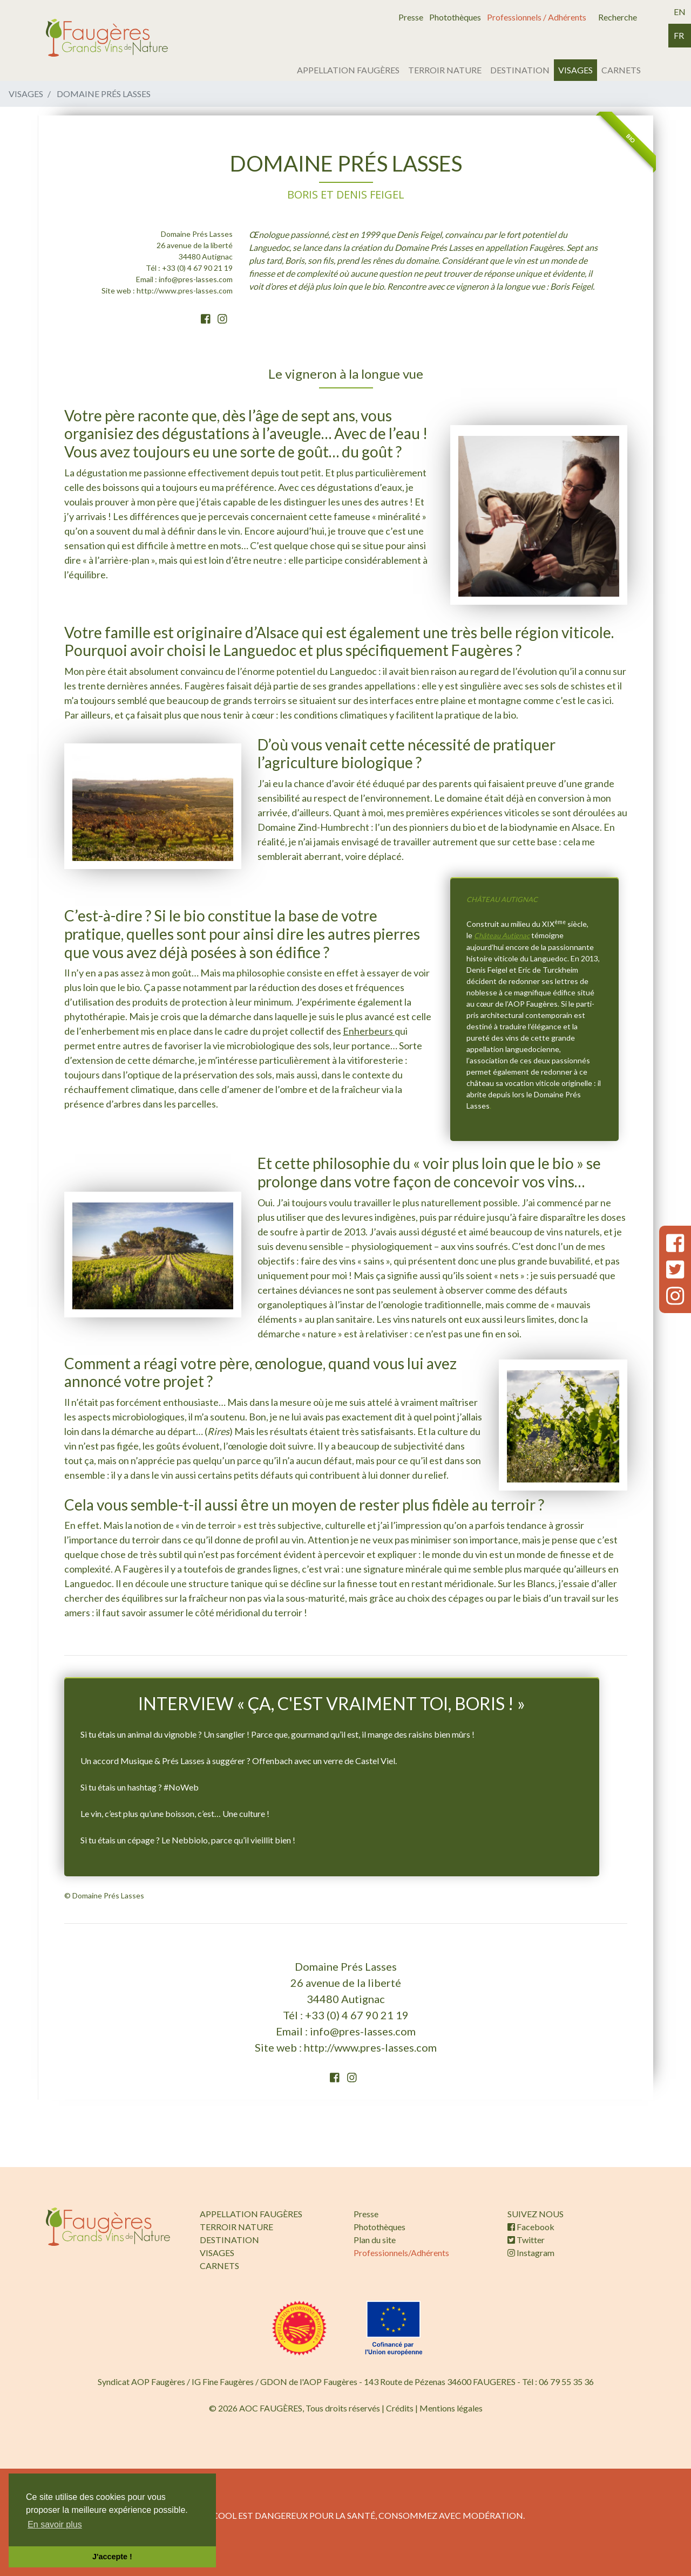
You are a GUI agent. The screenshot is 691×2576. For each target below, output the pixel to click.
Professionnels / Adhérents (536, 17)
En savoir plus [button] (55, 2524)
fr (679, 35)
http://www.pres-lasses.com (185, 290)
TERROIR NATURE (445, 70)
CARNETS (621, 70)
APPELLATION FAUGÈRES (348, 70)
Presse (410, 17)
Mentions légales (451, 2408)
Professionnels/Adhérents (401, 2252)
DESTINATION (520, 70)
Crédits (400, 2408)
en (680, 11)
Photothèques (455, 17)
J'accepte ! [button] (112, 2556)
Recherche (617, 17)
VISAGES (575, 70)
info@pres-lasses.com (196, 279)
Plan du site (375, 2240)
